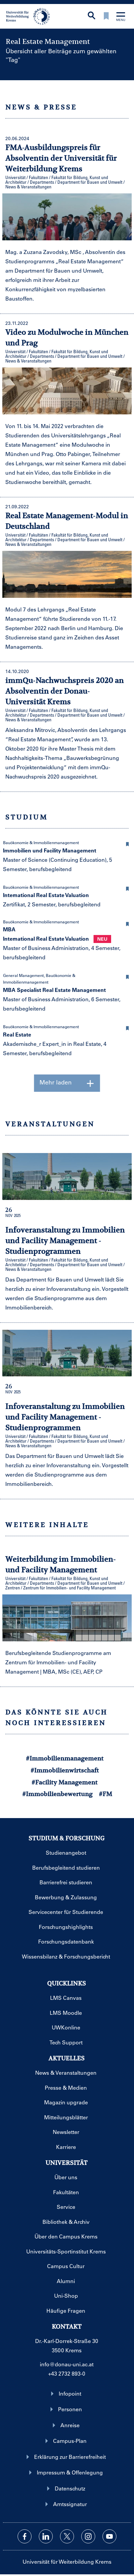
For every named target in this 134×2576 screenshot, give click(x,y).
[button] (127, 843)
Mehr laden (67, 1083)
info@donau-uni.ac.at (67, 2364)
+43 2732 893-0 (66, 2373)
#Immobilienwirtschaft (65, 1770)
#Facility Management (65, 1782)
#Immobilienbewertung (57, 1794)
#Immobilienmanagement (64, 1758)
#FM (105, 1794)
